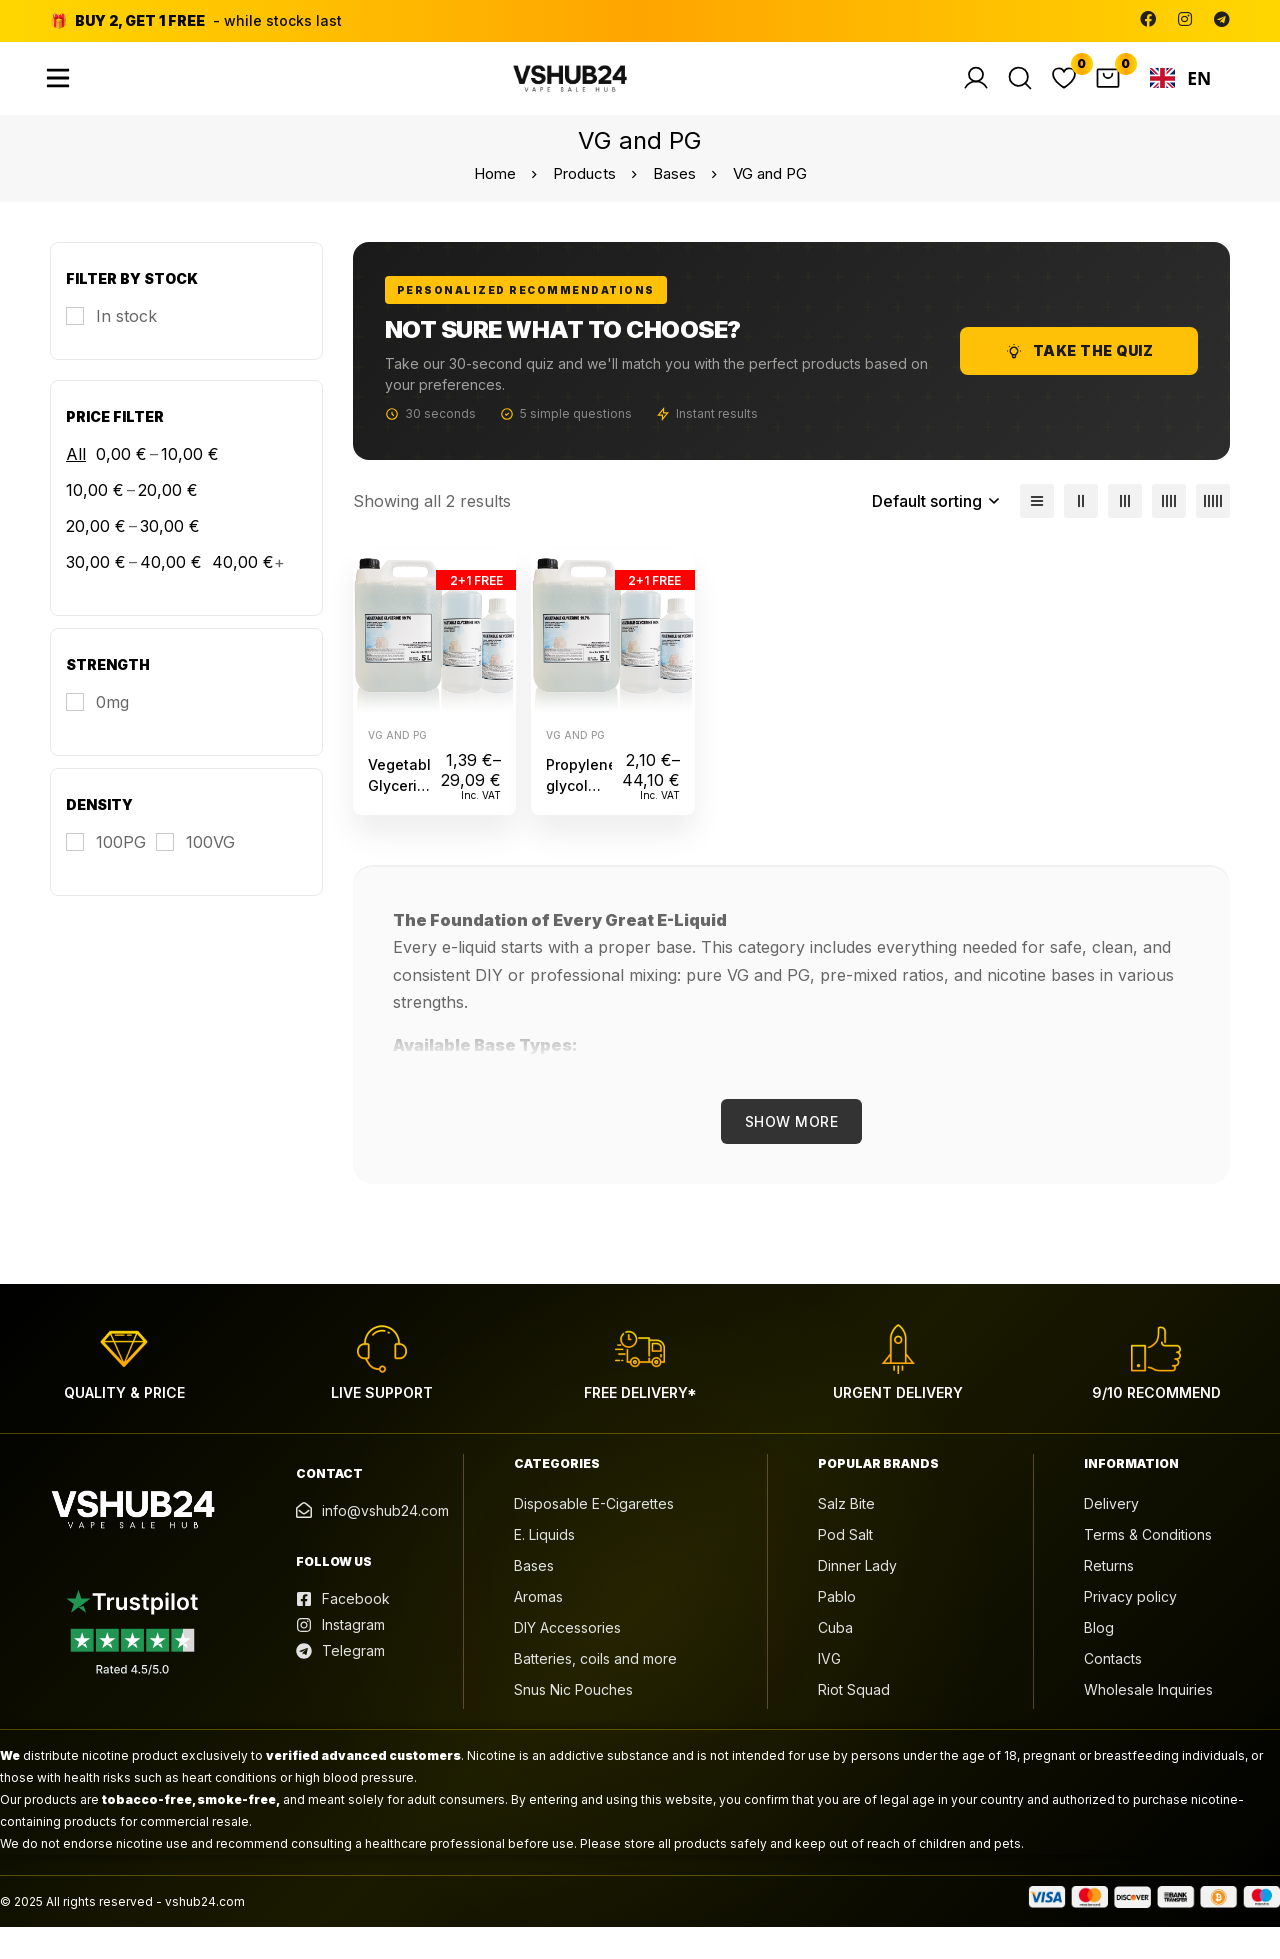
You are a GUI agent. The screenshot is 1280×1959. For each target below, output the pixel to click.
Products (584, 204)
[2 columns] (1081, 532)
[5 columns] (1213, 532)
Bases (674, 204)
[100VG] (195, 873)
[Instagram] (1185, 19)
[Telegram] (1222, 19)
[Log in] (985, 94)
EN (1185, 94)
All (76, 485)
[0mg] (97, 733)
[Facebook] (1148, 19)
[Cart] (1117, 94)
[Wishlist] (1073, 94)
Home (495, 204)
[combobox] (1185, 94)
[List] (1037, 532)
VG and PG (397, 766)
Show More (792, 1152)
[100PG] (106, 873)
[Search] (1029, 94)
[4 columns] (1169, 532)
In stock (126, 347)
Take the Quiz (1079, 382)
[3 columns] (1125, 532)
